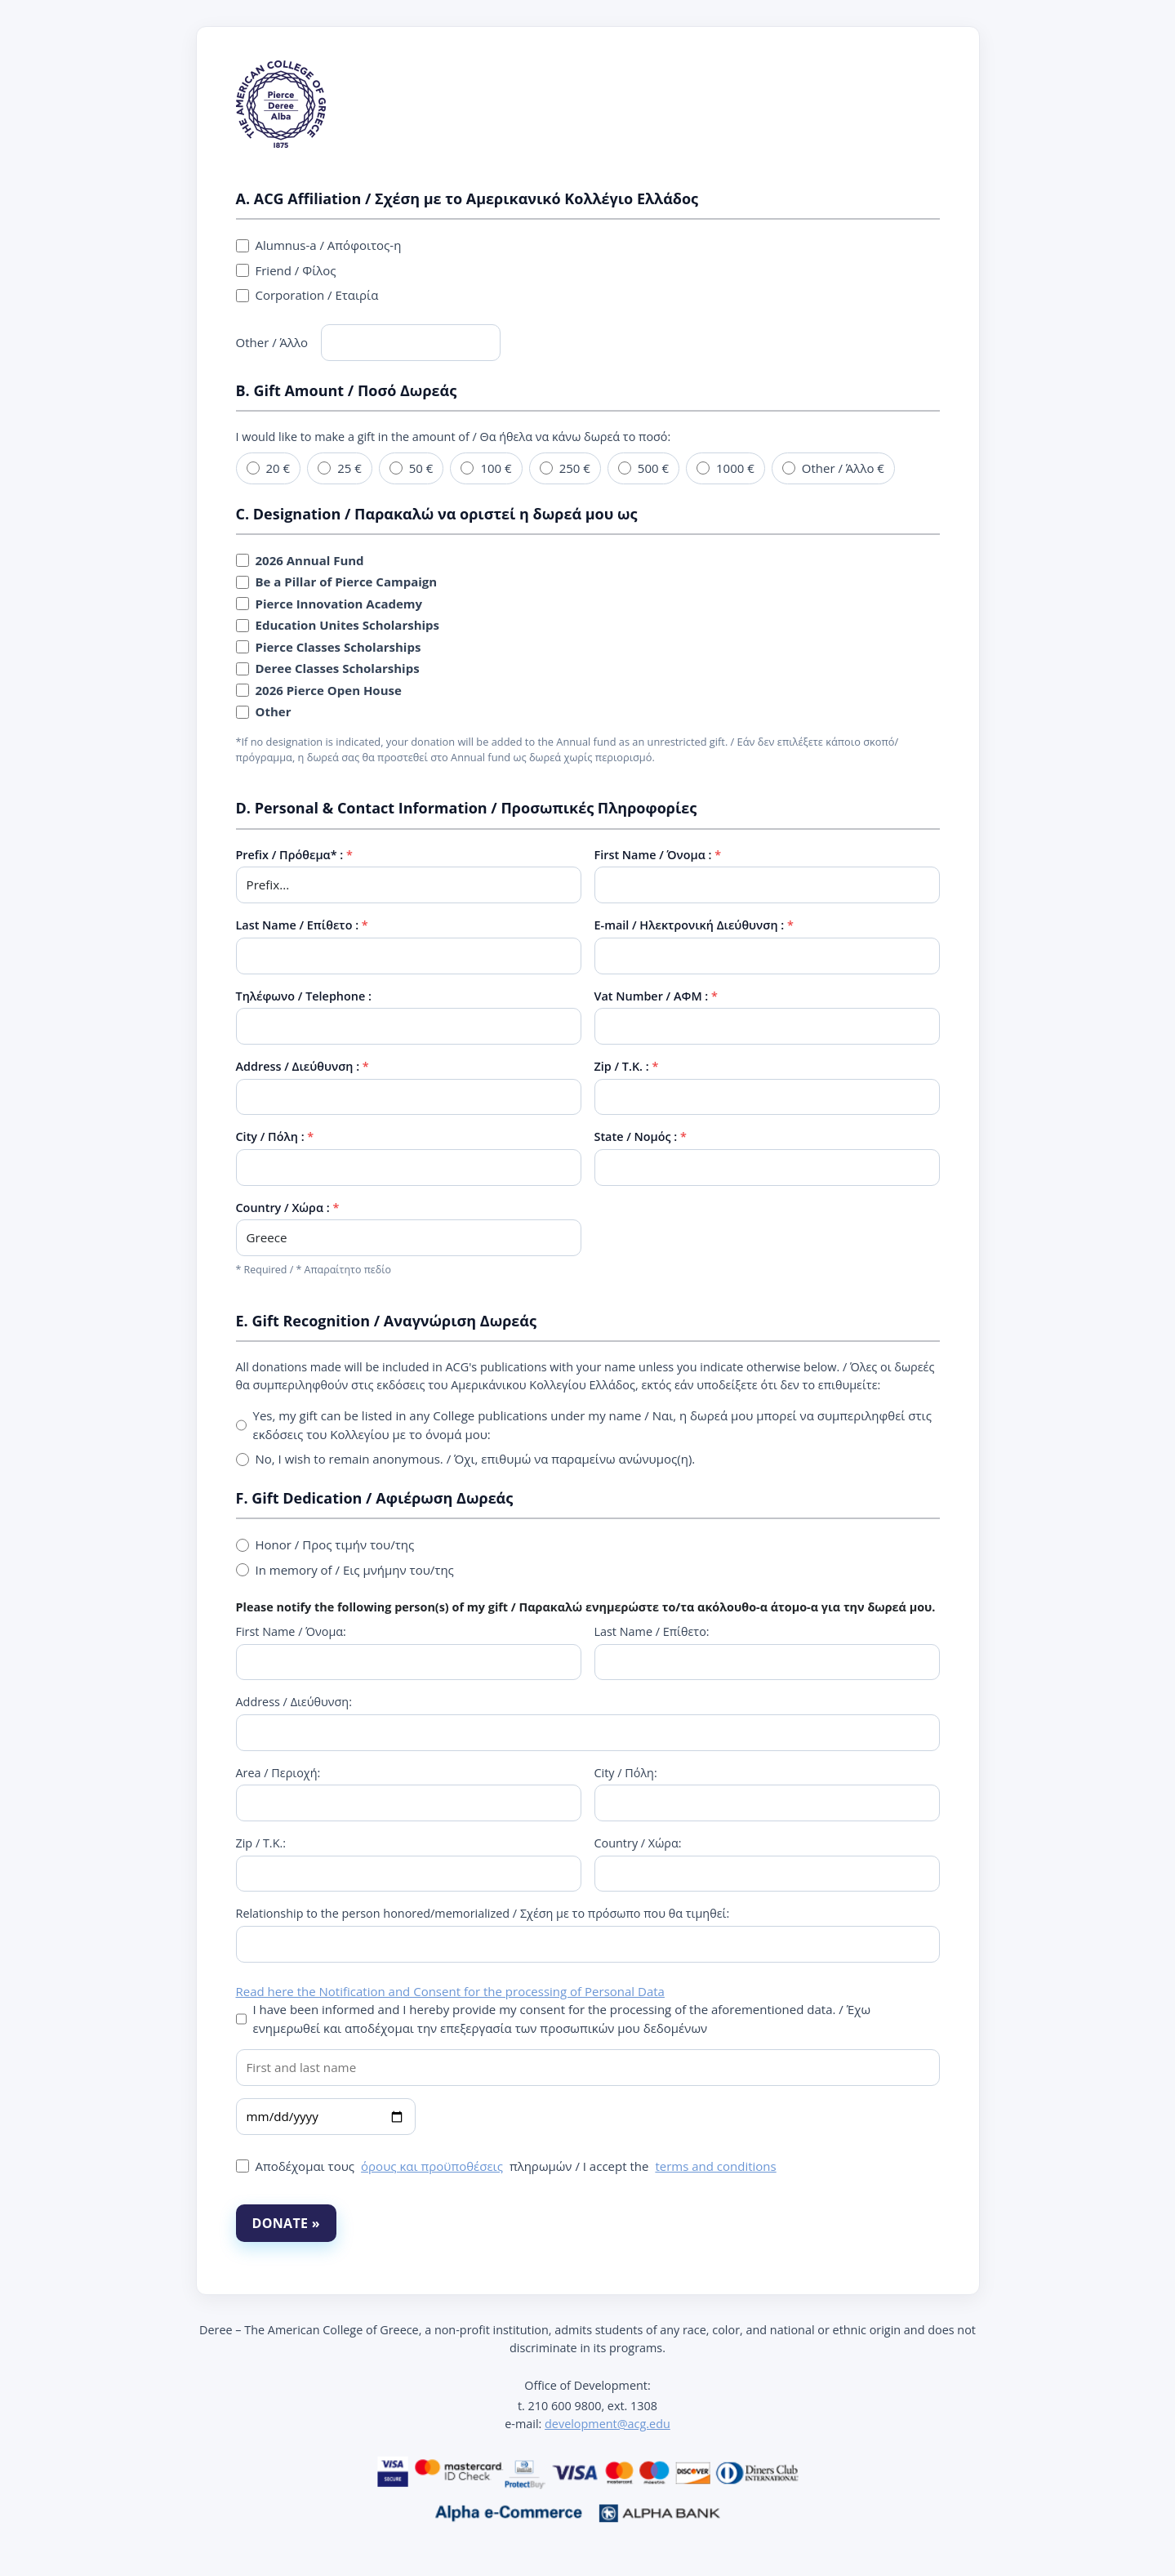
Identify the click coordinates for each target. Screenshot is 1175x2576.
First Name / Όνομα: (291, 1631)
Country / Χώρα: (638, 1843)
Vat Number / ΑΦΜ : (651, 996)
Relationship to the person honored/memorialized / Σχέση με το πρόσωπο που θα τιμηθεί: (483, 1913)
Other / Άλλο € (833, 468)
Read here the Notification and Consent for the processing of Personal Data (450, 1991)
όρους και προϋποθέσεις (432, 2166)
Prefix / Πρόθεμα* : (290, 854)
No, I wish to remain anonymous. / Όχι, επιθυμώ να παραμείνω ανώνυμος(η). (466, 1459)
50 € (411, 468)
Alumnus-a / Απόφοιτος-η (319, 245)
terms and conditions (715, 2166)
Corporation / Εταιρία (307, 295)
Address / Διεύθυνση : (298, 1066)
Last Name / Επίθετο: (652, 1631)
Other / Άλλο (368, 342)
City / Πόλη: (625, 1772)
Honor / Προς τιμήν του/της (325, 1544)
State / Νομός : (636, 1136)
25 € (340, 468)
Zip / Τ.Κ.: (261, 1843)
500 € (643, 468)
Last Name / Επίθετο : (297, 925)
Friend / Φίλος (286, 270)
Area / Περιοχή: (278, 1772)
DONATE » (286, 2223)
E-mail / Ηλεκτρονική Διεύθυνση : (689, 925)
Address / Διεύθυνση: (294, 1701)
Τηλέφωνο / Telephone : (304, 996)
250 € (565, 468)
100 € (486, 468)
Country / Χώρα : (283, 1207)
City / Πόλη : (270, 1136)
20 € (269, 468)
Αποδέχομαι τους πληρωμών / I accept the (506, 2166)
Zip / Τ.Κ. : (621, 1066)
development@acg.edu (607, 2423)
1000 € (725, 468)
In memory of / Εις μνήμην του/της (345, 1570)
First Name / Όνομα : (653, 854)
